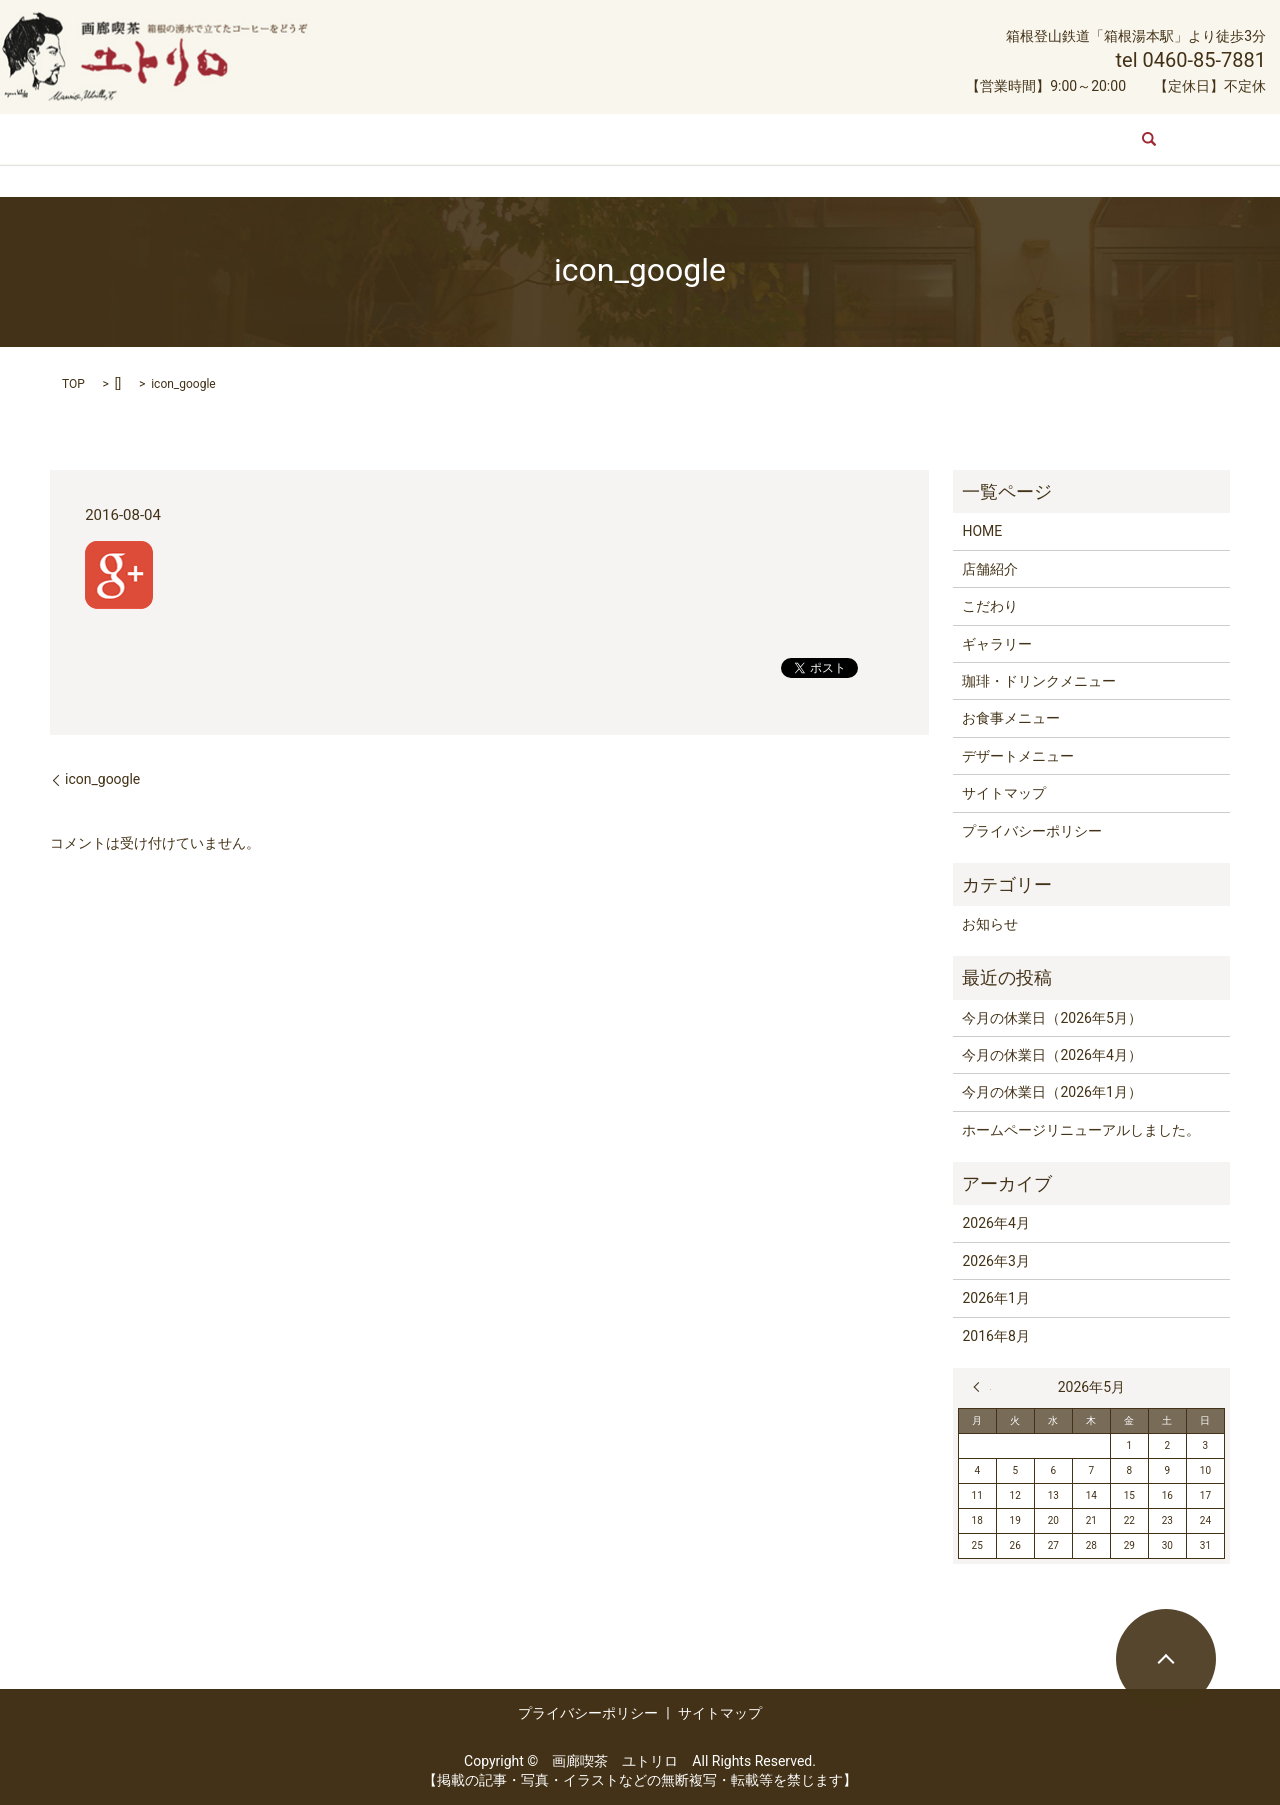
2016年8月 (995, 1336)
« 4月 (982, 1387)
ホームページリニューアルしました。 (1081, 1130)
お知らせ (990, 924)
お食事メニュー (815, 138)
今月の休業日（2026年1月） (1051, 1092)
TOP (73, 384)
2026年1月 (995, 1298)
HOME (243, 138)
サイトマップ (1004, 793)
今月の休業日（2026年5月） (1051, 1018)
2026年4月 (995, 1223)
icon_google (102, 779)
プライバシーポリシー (1032, 831)
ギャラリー (510, 138)
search (1050, 139)
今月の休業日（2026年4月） (1051, 1055)
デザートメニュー (954, 138)
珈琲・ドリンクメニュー (656, 138)
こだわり (414, 138)
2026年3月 (995, 1261)
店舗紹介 (324, 138)
